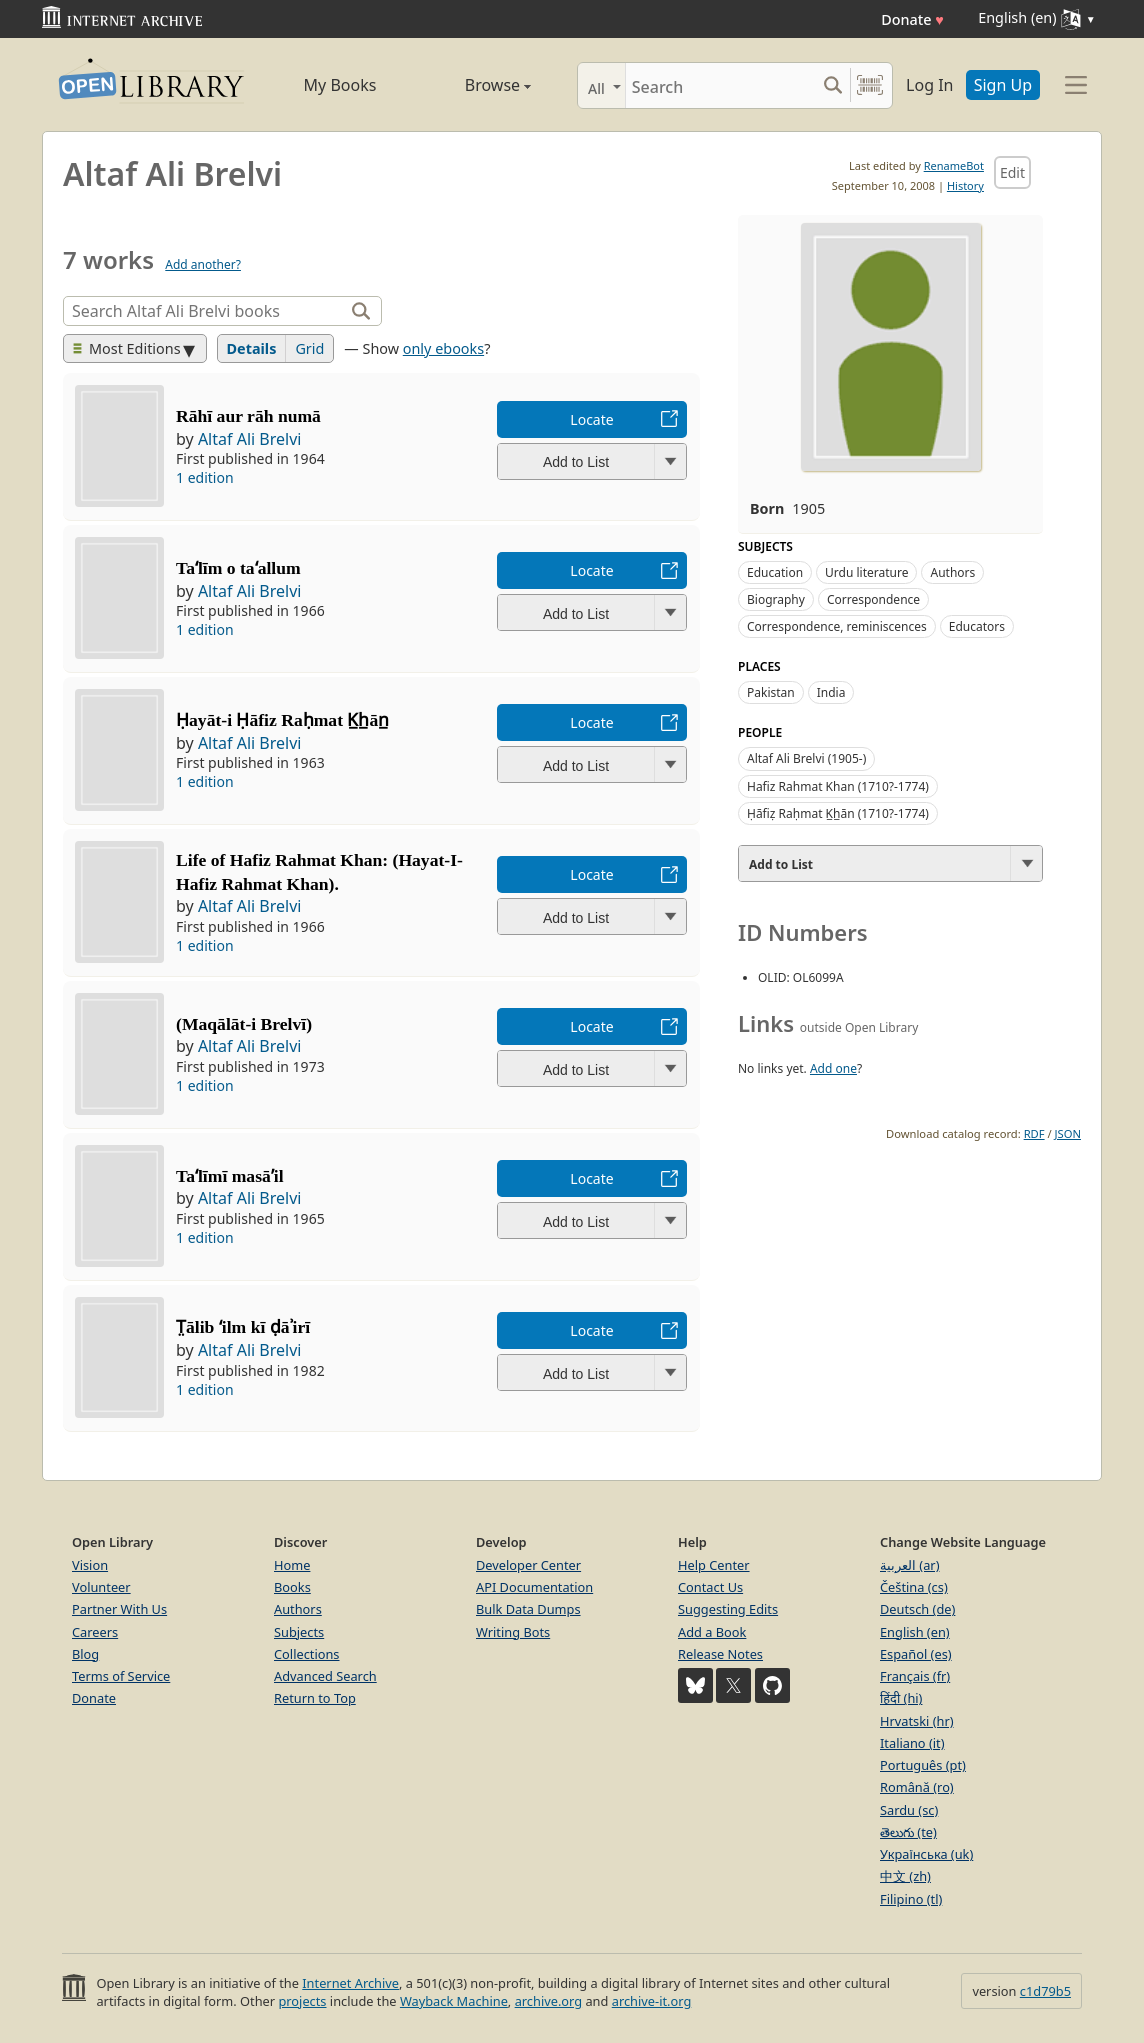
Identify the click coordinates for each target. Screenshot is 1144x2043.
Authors (952, 572)
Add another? (203, 264)
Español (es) (916, 1654)
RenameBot (954, 165)
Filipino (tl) (911, 1899)
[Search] (720, 85)
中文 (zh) (905, 1876)
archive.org (548, 2001)
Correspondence (873, 599)
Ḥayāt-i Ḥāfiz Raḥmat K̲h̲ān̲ (282, 720)
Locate (591, 419)
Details (252, 348)
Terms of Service (121, 1676)
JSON (1068, 1133)
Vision (90, 1565)
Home (292, 1565)
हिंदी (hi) (901, 1698)
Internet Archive (350, 1983)
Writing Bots (513, 1632)
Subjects (299, 1632)
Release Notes (720, 1654)
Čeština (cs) (914, 1587)
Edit (1012, 172)
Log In (929, 85)
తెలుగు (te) (908, 1832)
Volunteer (101, 1587)
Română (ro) (917, 1787)
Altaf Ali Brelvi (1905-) (806, 758)
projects (302, 2001)
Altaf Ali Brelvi (250, 439)
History (965, 185)
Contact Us (710, 1587)
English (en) (915, 1632)
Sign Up (1003, 85)
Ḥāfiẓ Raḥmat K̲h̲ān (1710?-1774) (838, 813)
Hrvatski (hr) (917, 1721)
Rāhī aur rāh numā (248, 416)
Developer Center (528, 1565)
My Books (340, 85)
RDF (1034, 1133)
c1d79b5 (1045, 1991)
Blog (85, 1654)
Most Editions (127, 348)
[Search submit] (832, 85)
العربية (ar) (909, 1565)
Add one (833, 1068)
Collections (307, 1654)
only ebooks (443, 348)
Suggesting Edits (728, 1609)
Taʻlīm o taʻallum (238, 568)
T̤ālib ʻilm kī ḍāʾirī (243, 1327)
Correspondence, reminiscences (837, 626)
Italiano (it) (912, 1743)
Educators (977, 626)
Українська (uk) (926, 1854)
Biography (776, 599)
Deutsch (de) (917, 1609)
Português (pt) (923, 1765)
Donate (912, 19)
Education (775, 572)
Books (292, 1587)
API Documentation (534, 1587)
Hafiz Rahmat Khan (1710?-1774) (838, 786)
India (831, 692)
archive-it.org (652, 2001)
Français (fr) (915, 1676)
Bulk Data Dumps (528, 1609)
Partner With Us (119, 1609)
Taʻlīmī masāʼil (230, 1176)
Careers (95, 1632)
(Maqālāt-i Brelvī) (244, 1024)
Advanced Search (325, 1676)
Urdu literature (866, 572)
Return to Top (315, 1698)
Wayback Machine (454, 2001)
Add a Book (712, 1632)
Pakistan (771, 692)
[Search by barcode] (870, 85)
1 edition (205, 477)
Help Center (714, 1565)
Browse (475, 85)
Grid (309, 348)
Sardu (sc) (909, 1810)
